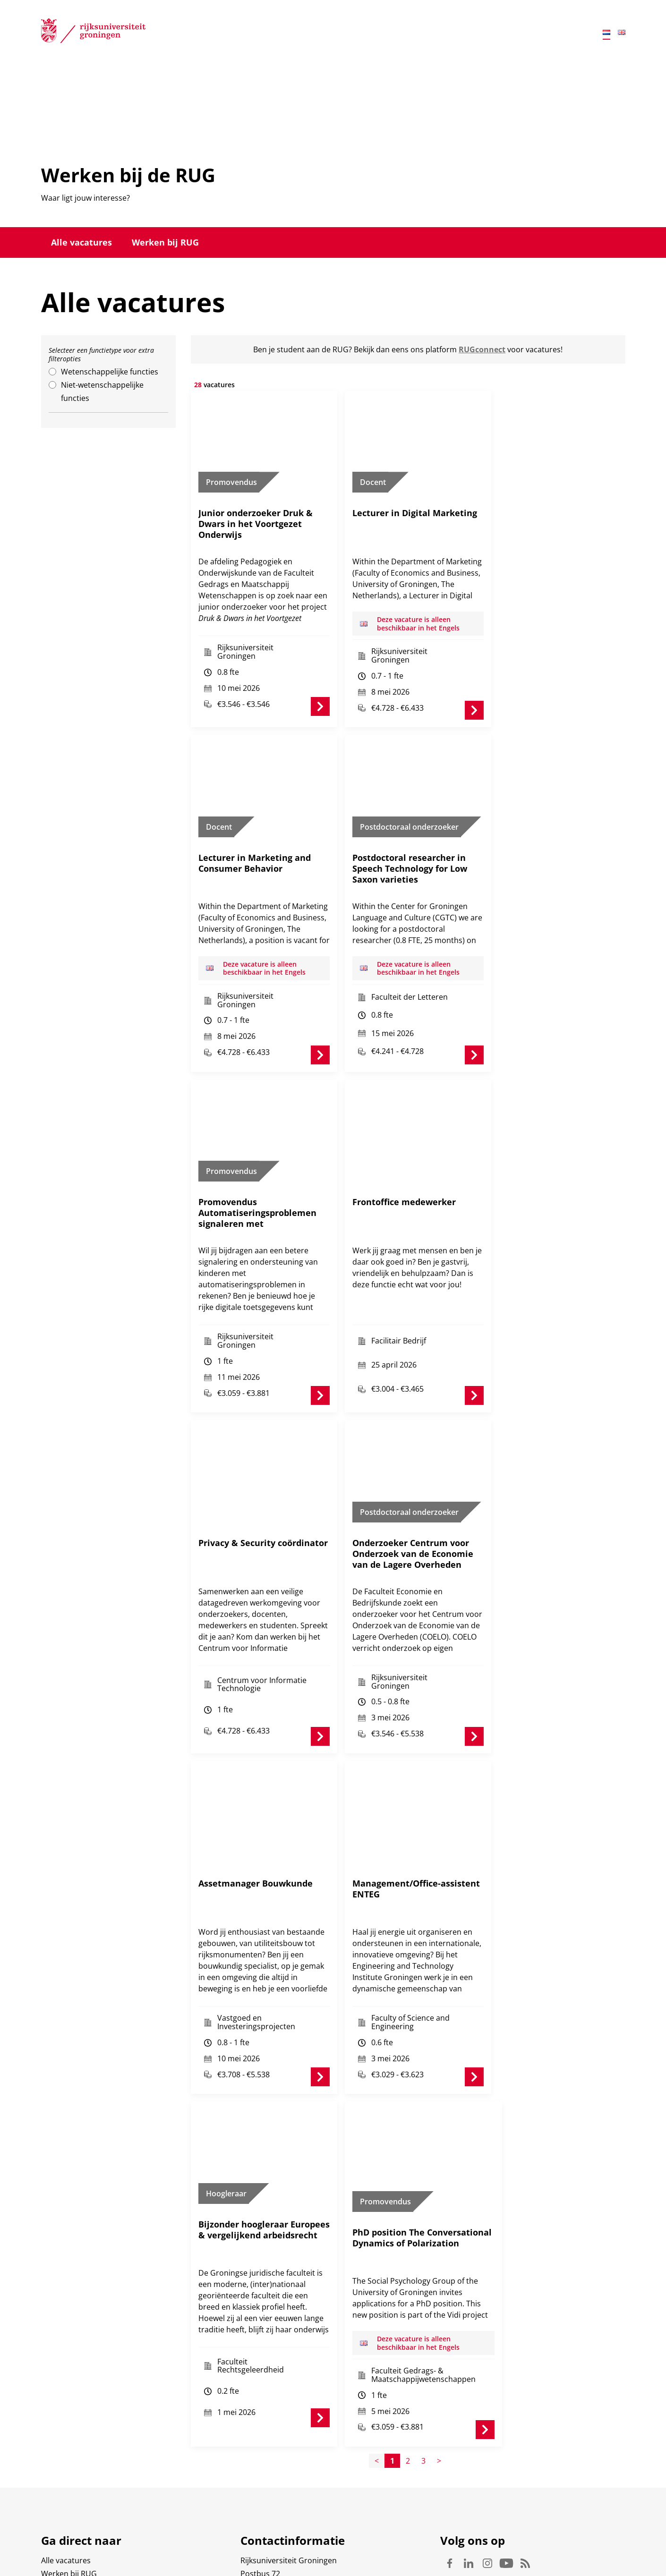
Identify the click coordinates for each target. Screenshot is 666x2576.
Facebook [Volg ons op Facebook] (449, 2502)
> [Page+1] (439, 2400)
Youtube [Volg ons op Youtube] (506, 2502)
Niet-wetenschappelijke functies (102, 391)
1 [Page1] (392, 2400)
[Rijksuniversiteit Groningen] (93, 32)
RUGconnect (482, 349)
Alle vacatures (81, 242)
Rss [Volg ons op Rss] (525, 2502)
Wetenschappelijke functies (109, 371)
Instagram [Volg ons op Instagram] (487, 2502)
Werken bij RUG (165, 242)
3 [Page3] (423, 2400)
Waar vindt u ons (270, 2539)
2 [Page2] (408, 2400)
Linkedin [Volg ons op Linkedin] (468, 2502)
